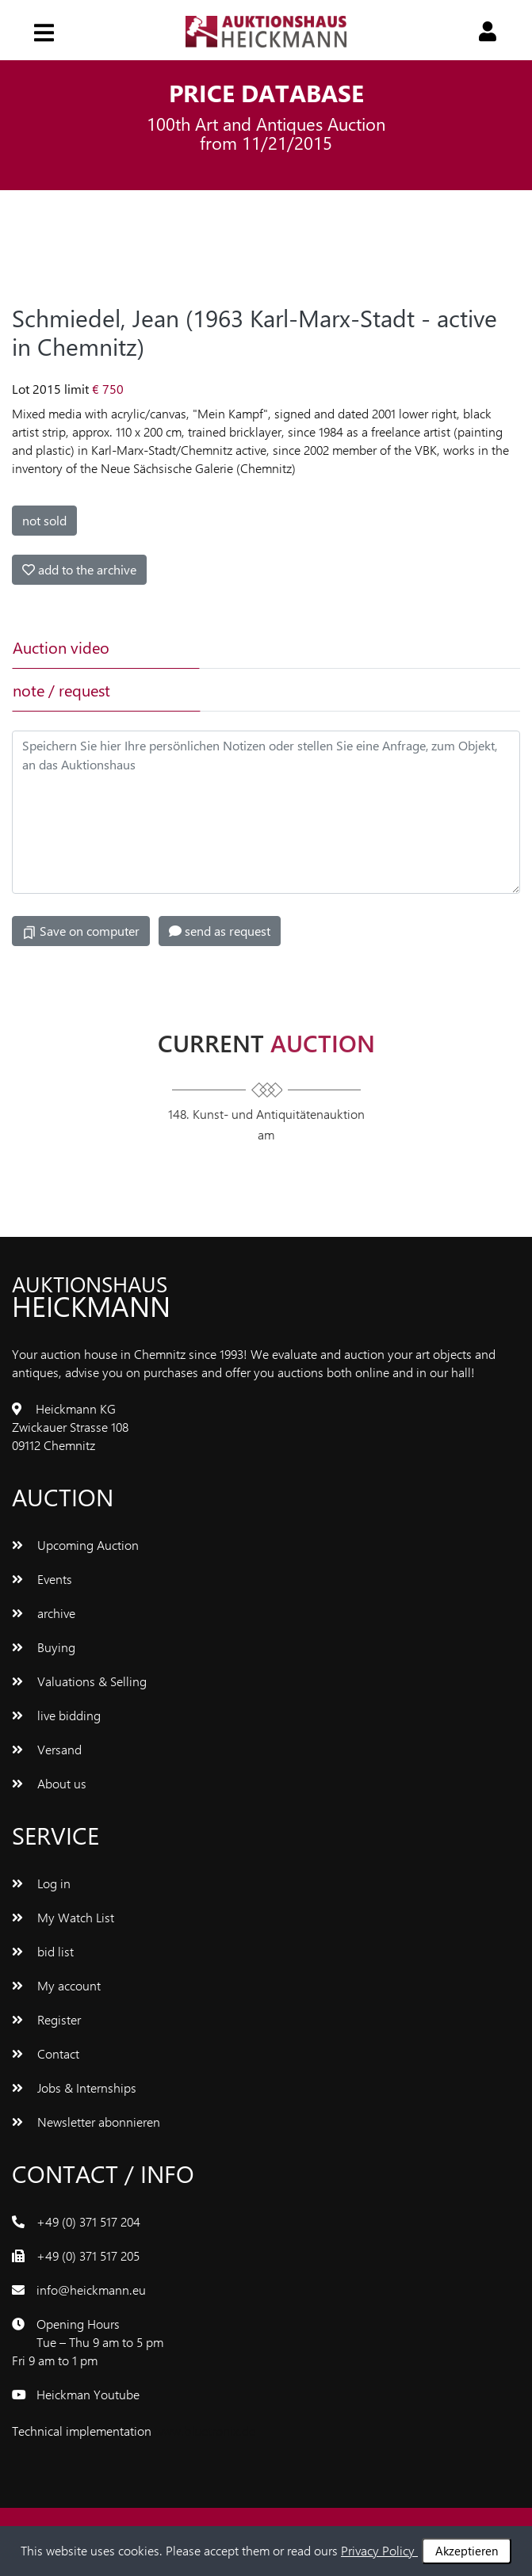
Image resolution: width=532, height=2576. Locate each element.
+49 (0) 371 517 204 (88, 2221)
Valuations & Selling (79, 1681)
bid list (43, 1951)
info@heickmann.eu (91, 2289)
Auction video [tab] (61, 647)
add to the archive (79, 569)
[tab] (290, 647)
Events (42, 1578)
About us (49, 1783)
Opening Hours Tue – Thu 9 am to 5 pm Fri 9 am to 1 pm (87, 2341)
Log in (41, 1883)
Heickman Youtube (88, 2394)
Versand (47, 1749)
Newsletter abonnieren (86, 2121)
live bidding (56, 1715)
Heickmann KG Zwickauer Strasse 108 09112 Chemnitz (70, 1426)
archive (43, 1613)
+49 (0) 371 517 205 (88, 2255)
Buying (43, 1647)
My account (56, 1985)
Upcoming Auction (75, 1544)
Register (46, 2019)
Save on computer (81, 931)
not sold (44, 520)
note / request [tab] (61, 689)
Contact (45, 2053)
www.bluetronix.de (205, 2430)
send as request (219, 930)
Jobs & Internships (74, 2087)
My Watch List (63, 1917)
